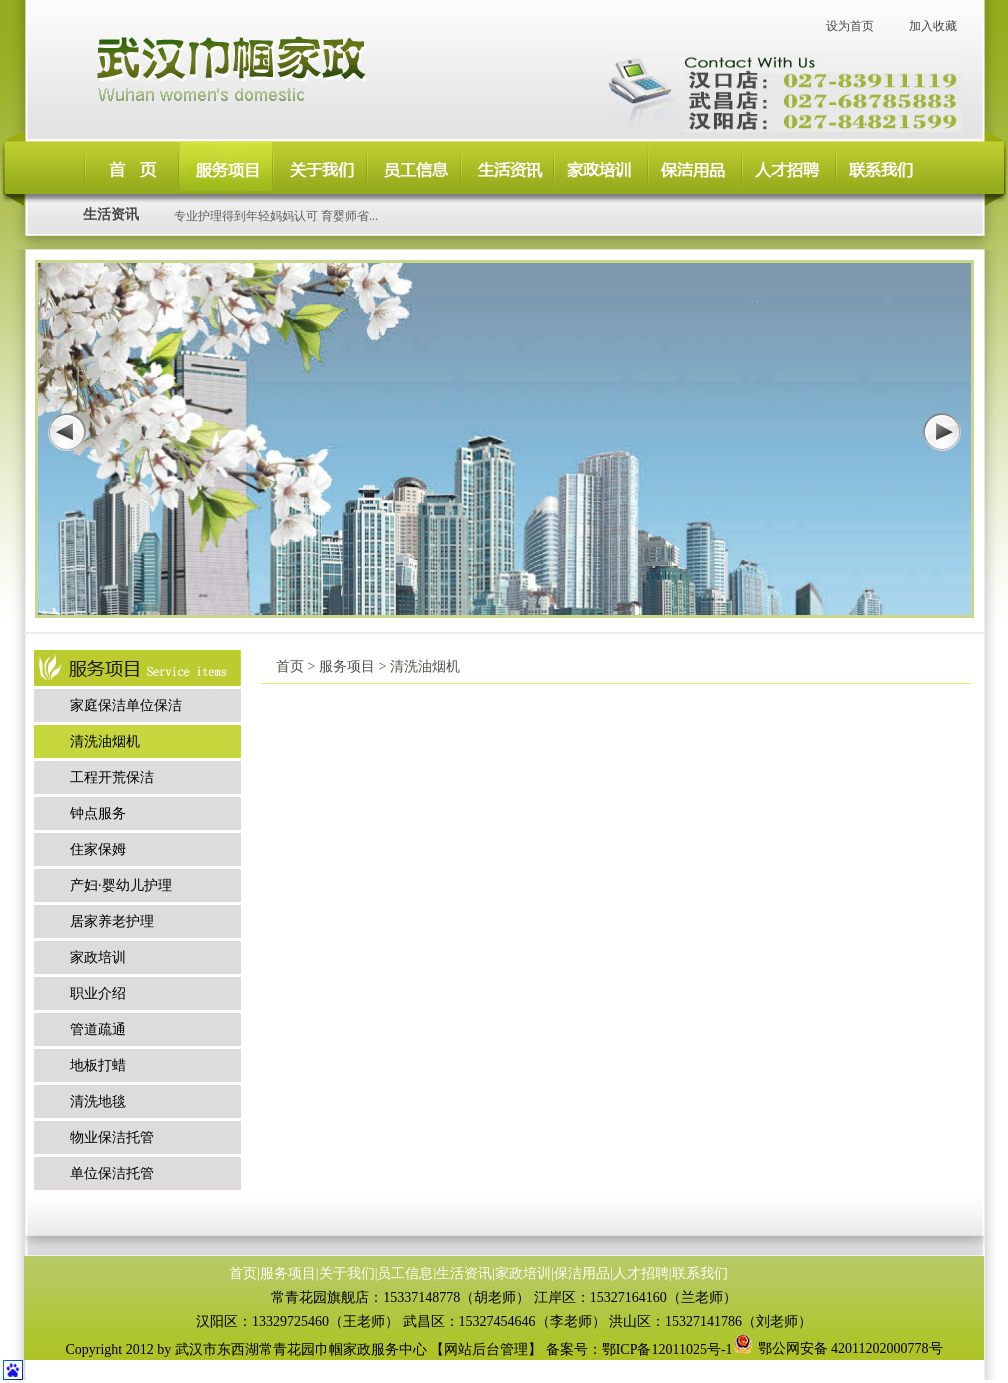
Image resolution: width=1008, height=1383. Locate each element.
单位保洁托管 (112, 1173)
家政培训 (98, 957)
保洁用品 (582, 1273)
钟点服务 (98, 813)
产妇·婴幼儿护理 (121, 885)
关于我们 (347, 1273)
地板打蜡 (98, 1065)
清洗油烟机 (105, 741)
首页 (243, 1273)
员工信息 (405, 1273)
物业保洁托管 (112, 1137)
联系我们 (700, 1273)
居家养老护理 (112, 921)
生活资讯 (464, 1273)
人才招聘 (641, 1273)
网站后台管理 (486, 1349)
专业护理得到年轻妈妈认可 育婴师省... (276, 216)
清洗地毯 (98, 1101)
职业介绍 (98, 993)
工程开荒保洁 (112, 777)
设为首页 (850, 26)
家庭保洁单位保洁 (126, 705)
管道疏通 (98, 1029)
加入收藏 (933, 26)
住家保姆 (98, 849)
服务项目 (288, 1273)
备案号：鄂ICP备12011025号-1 (639, 1349)
